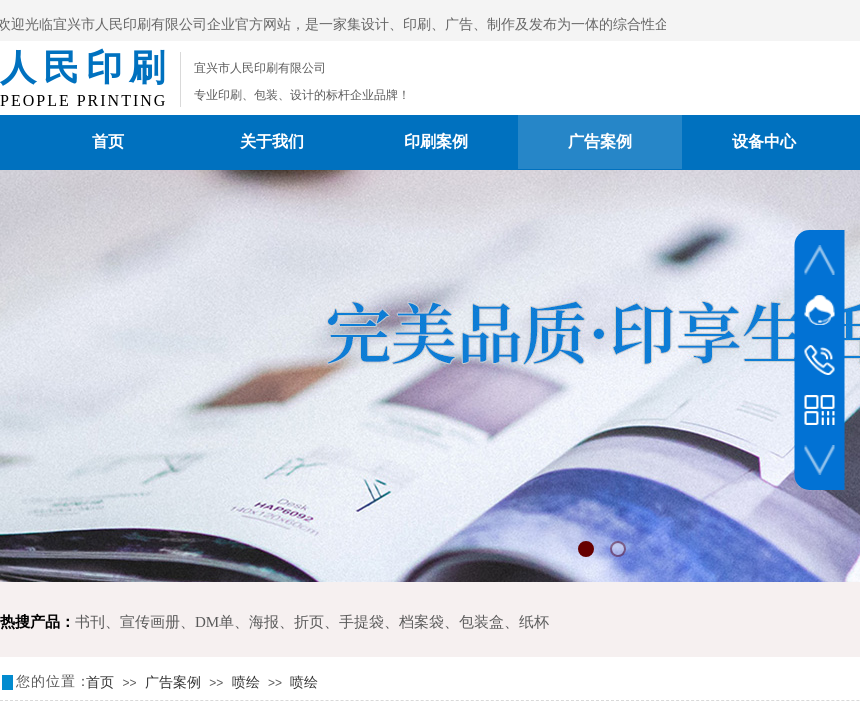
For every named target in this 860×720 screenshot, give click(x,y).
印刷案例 (436, 141)
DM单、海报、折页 (259, 622)
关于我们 (272, 141)
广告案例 (600, 141)
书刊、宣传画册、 (135, 622)
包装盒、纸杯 (504, 622)
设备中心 (764, 141)
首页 (108, 141)
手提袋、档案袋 (391, 622)
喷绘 (246, 682)
